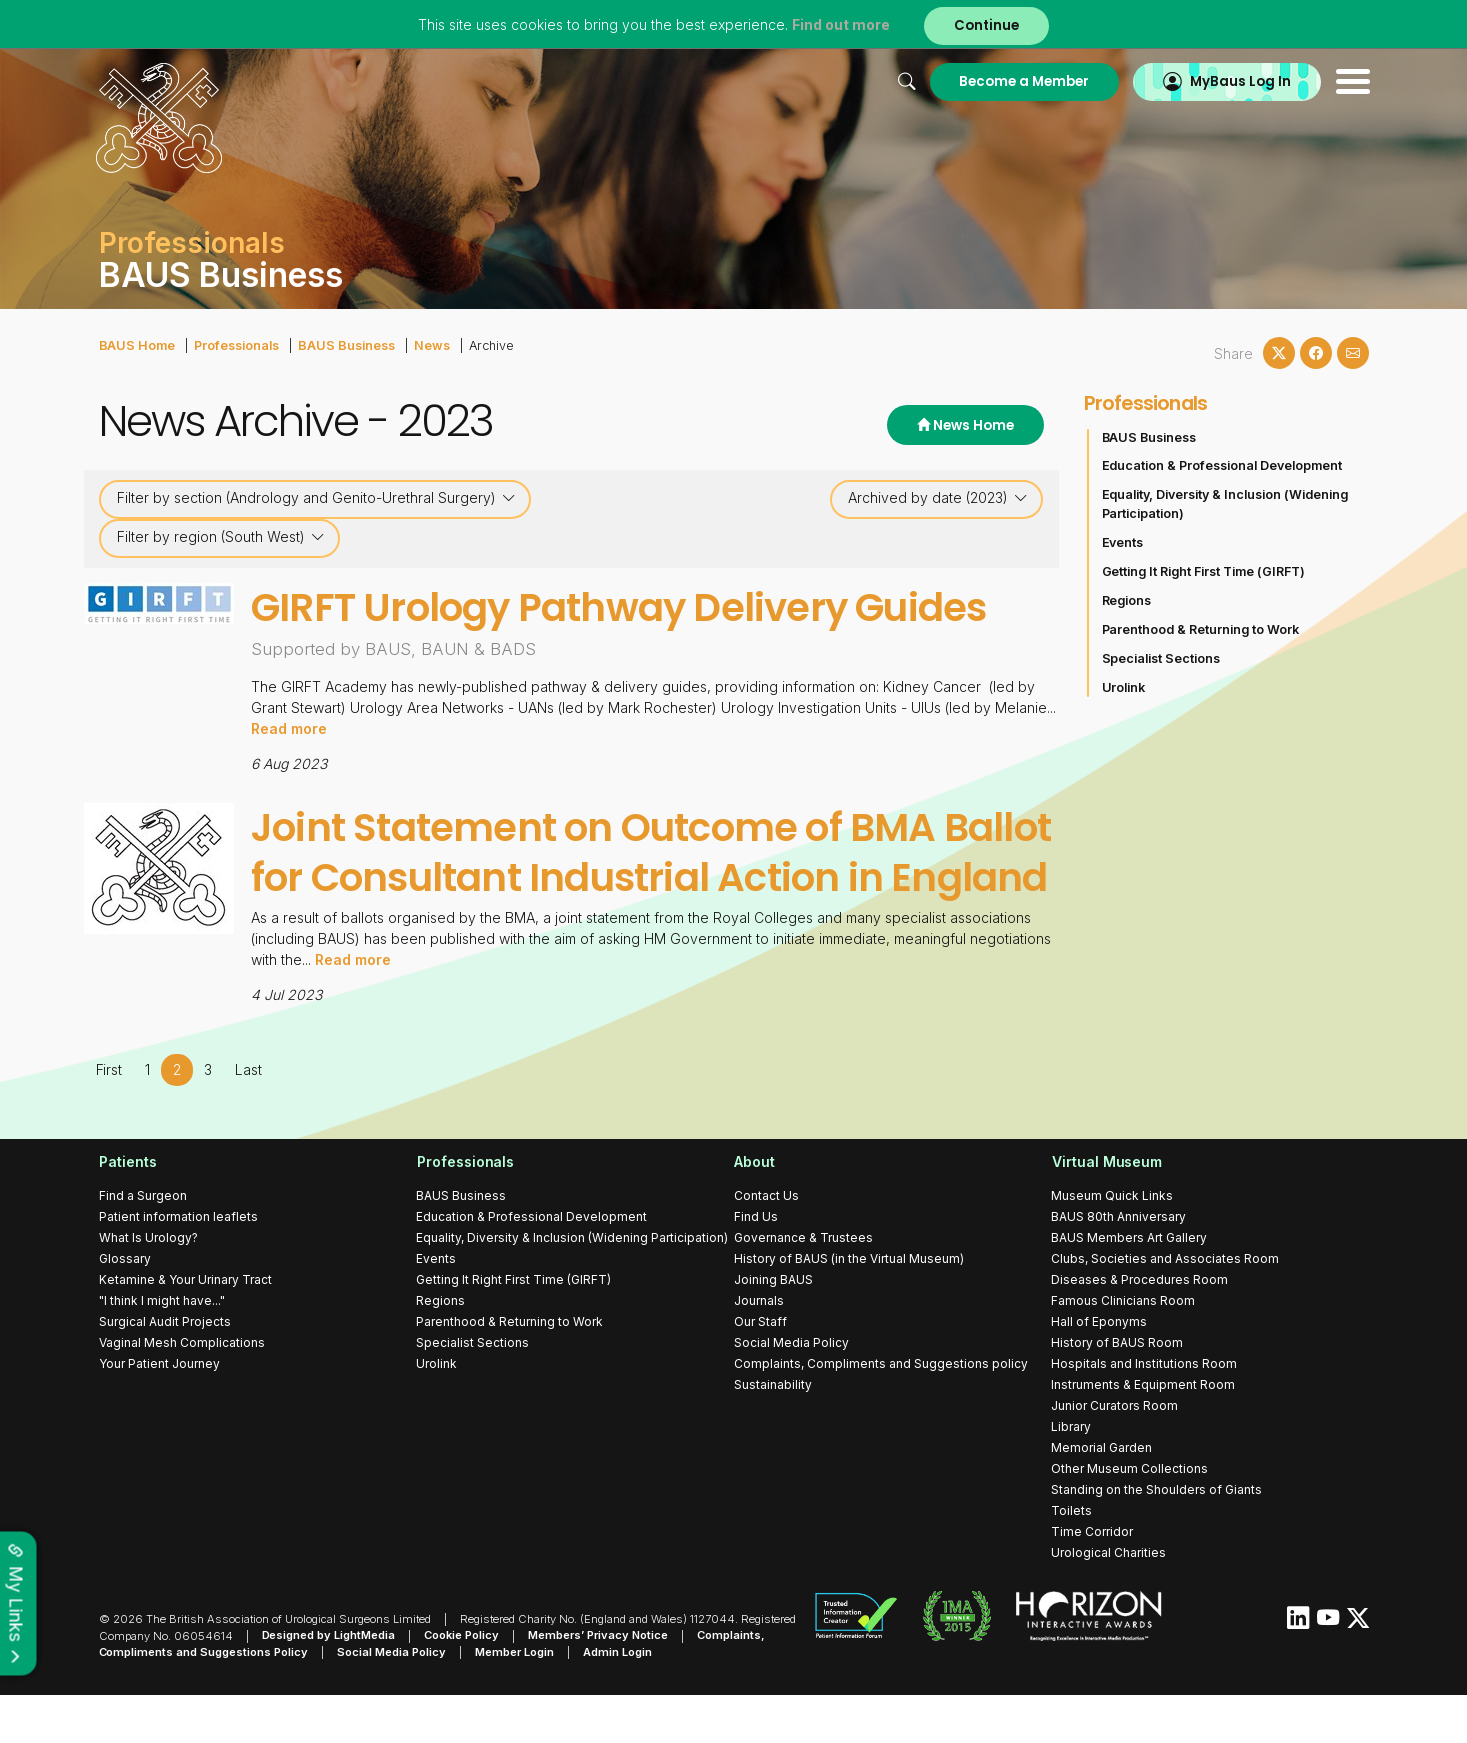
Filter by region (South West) (221, 537)
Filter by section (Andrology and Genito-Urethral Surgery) (316, 498)
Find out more (841, 24)
